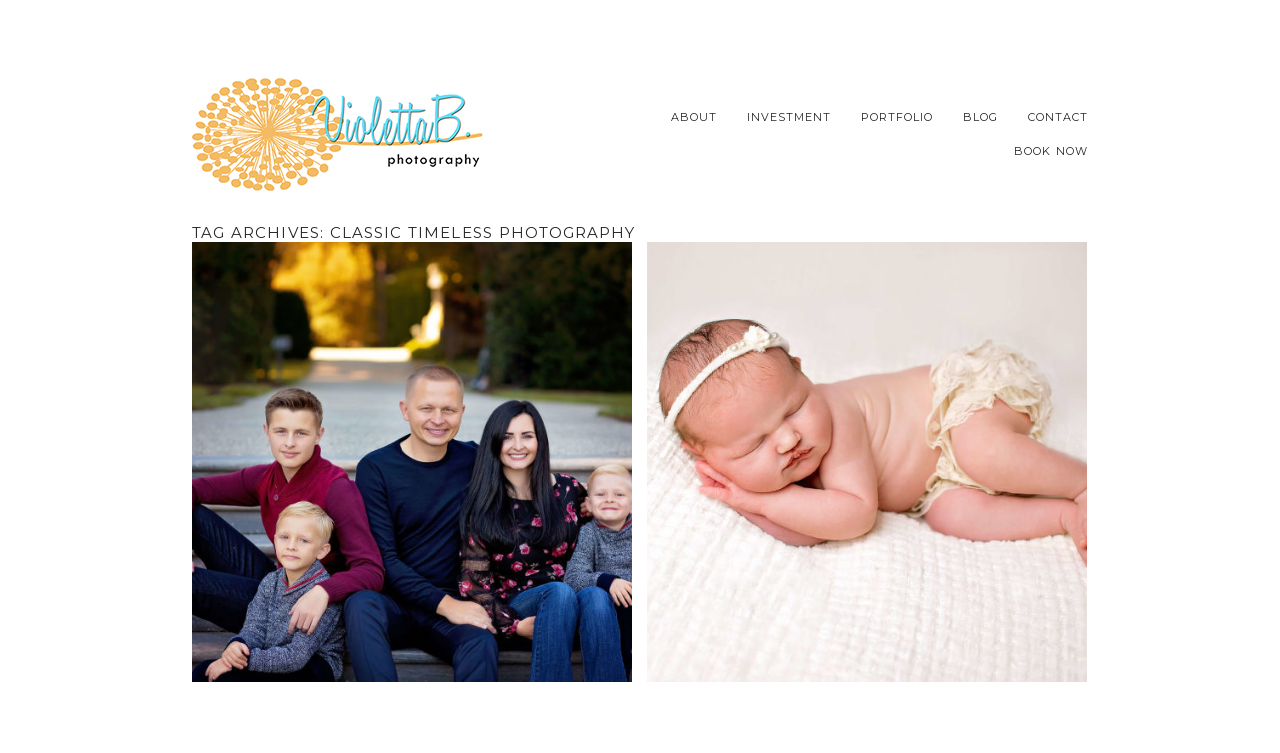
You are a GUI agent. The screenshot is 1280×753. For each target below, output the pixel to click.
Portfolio (897, 117)
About (694, 117)
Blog (980, 117)
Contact (1058, 117)
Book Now (1051, 151)
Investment (789, 117)
